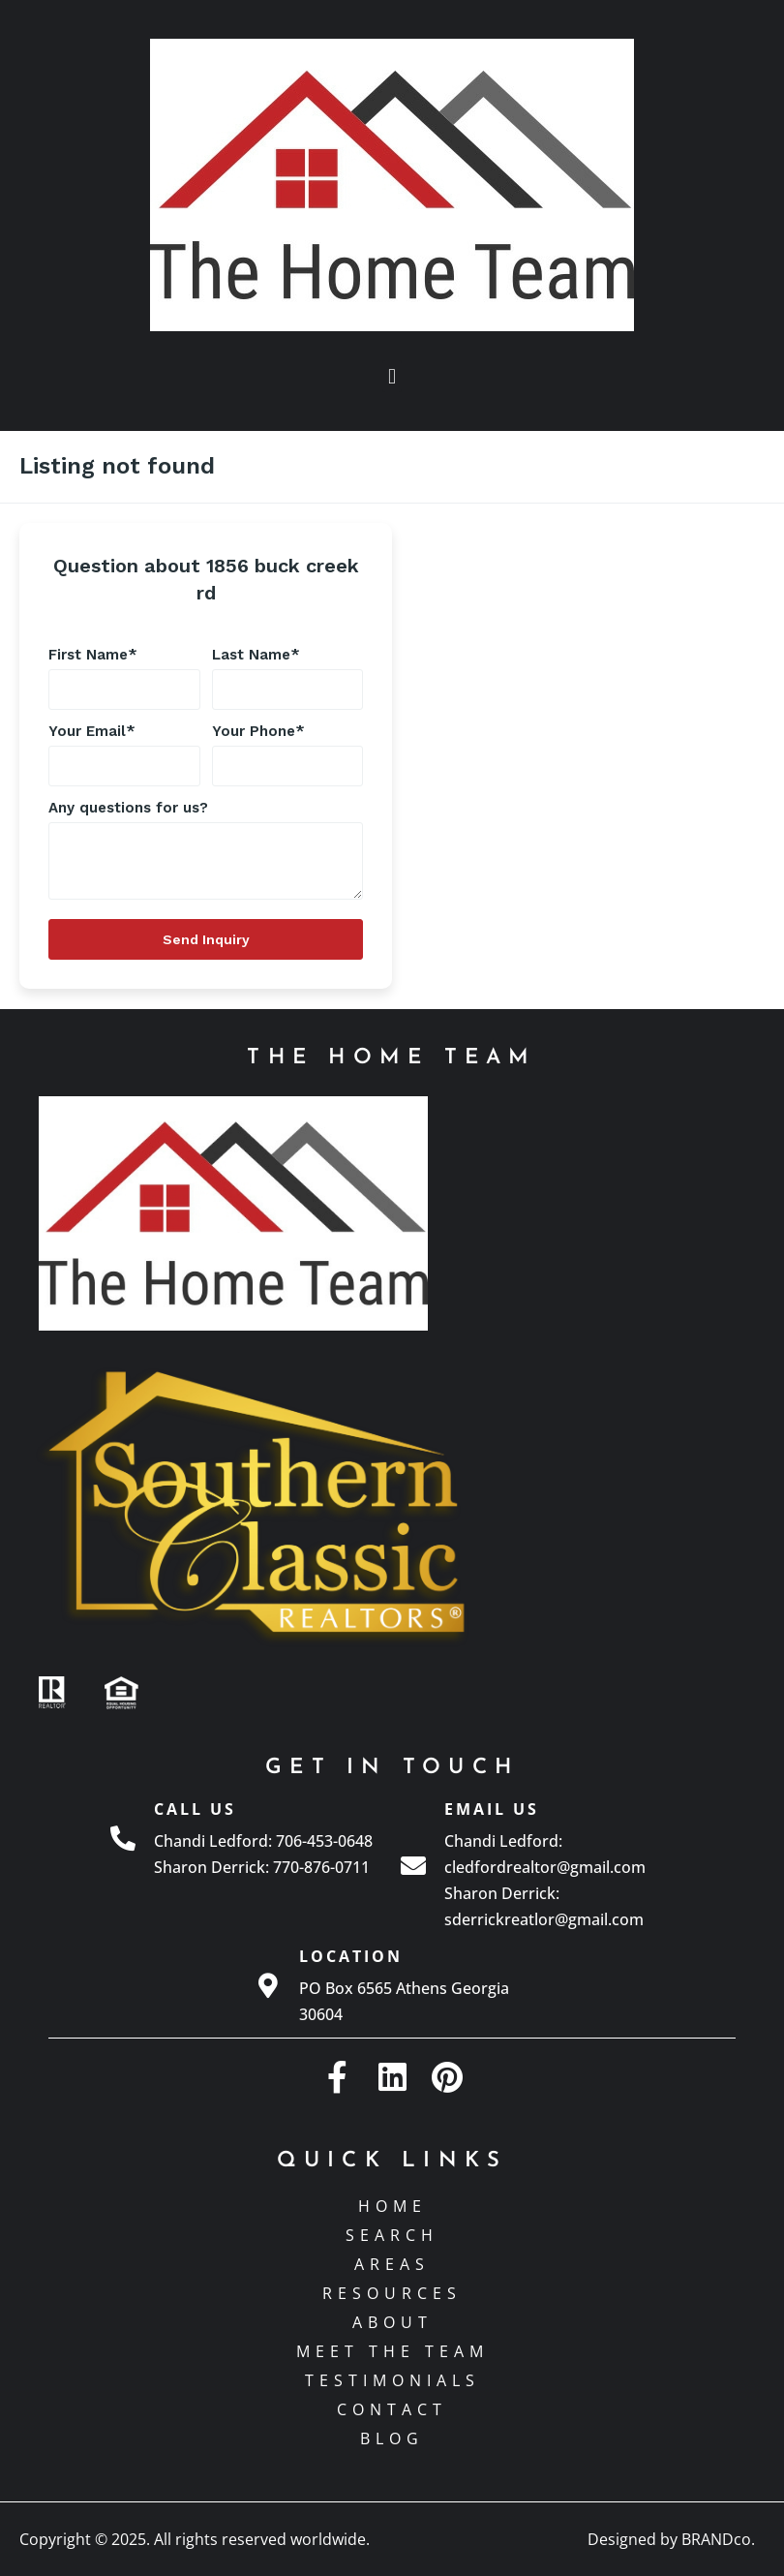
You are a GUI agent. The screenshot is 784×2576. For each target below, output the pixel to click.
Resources (392, 2293)
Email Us (491, 1809)
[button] (391, 376)
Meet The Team (392, 2351)
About (392, 2322)
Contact (392, 2409)
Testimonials (392, 2380)
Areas (392, 2264)
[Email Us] (413, 1865)
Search (392, 2235)
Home (392, 2206)
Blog (392, 2438)
